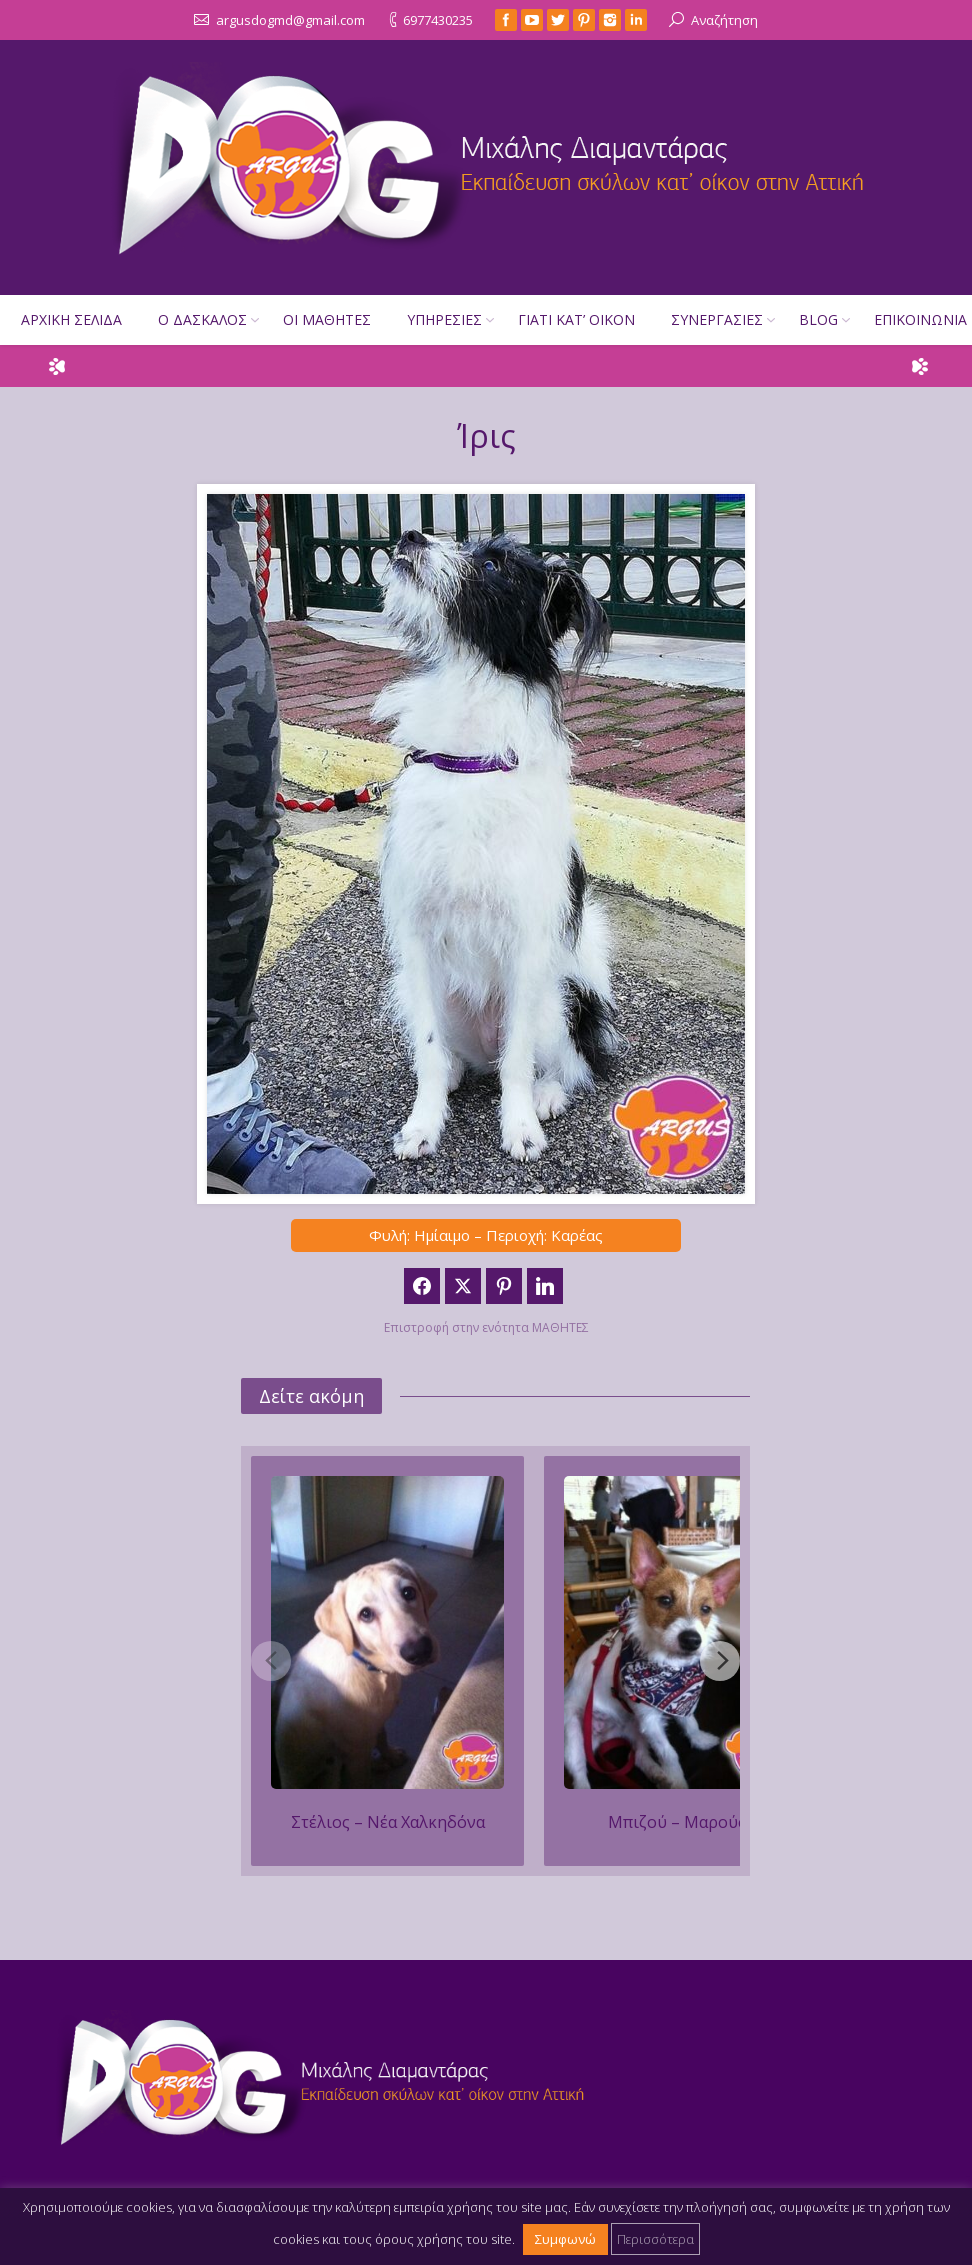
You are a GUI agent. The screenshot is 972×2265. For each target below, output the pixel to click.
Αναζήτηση (724, 20)
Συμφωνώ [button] (565, 2239)
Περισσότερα (655, 2239)
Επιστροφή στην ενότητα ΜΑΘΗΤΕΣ (486, 1327)
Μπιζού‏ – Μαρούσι (681, 1822)
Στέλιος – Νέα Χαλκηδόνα (388, 1822)
